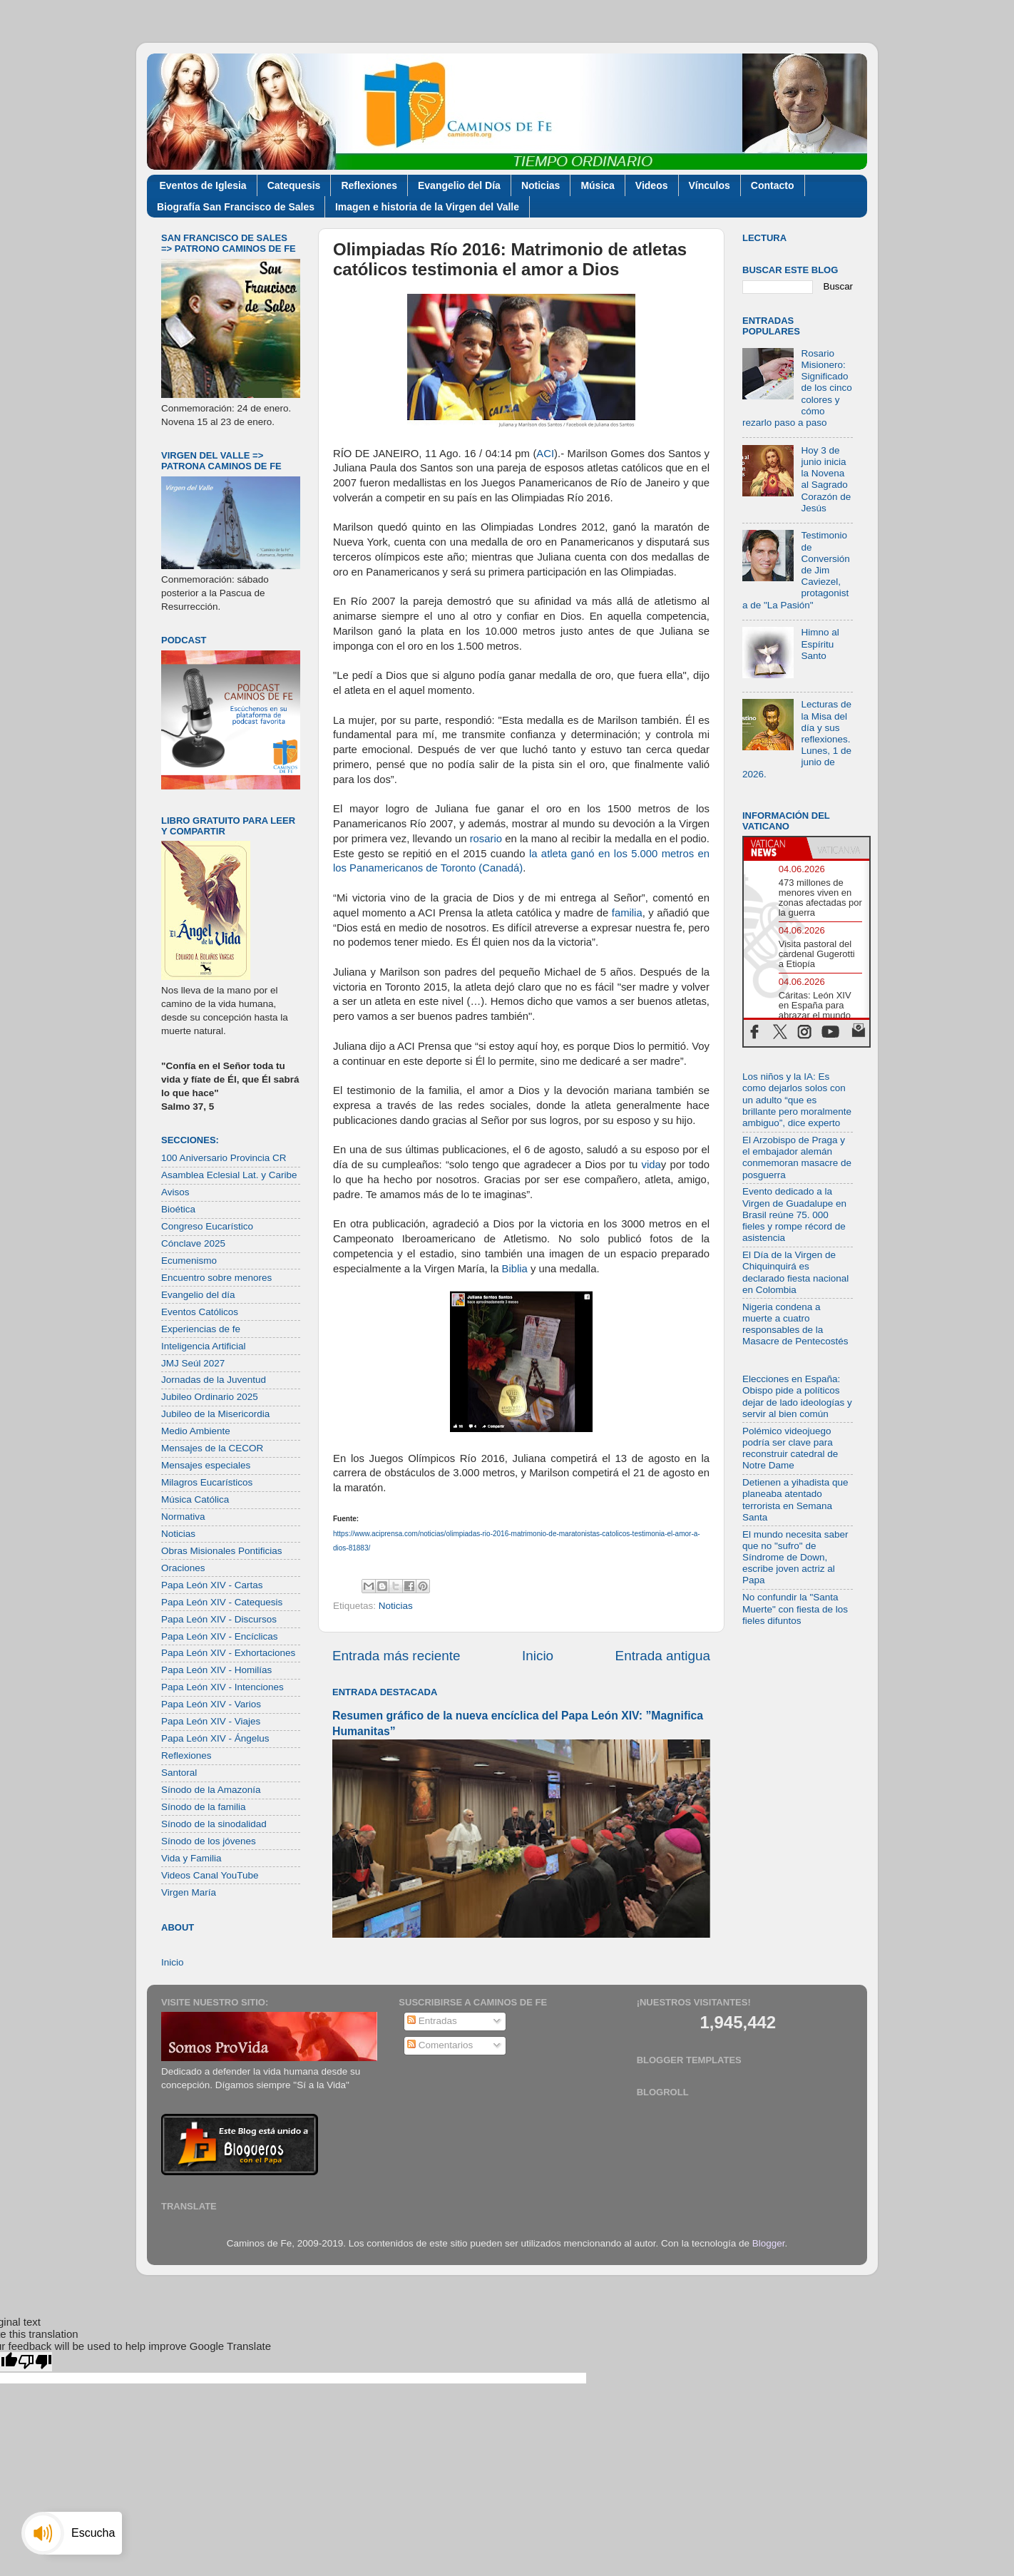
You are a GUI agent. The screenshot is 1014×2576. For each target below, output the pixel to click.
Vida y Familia (191, 1858)
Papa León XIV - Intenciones (222, 1687)
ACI (545, 453)
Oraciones (183, 1568)
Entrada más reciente (396, 1655)
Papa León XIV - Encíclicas (219, 1636)
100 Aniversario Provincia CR (224, 1157)
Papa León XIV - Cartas (212, 1585)
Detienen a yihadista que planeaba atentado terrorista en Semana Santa (795, 1500)
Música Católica (195, 1499)
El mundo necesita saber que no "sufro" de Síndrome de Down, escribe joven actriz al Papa (795, 1557)
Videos (651, 185)
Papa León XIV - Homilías (216, 1670)
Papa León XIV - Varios (211, 1704)
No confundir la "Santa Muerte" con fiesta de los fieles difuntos (795, 1608)
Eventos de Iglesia (203, 185)
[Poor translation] (35, 2361)
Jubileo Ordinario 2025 (209, 1396)
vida (651, 1164)
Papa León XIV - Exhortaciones (228, 1652)
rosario (486, 838)
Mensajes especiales (205, 1465)
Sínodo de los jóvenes (208, 1841)
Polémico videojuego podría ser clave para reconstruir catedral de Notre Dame (790, 1448)
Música (597, 185)
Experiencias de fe (200, 1329)
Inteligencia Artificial (203, 1346)
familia (627, 913)
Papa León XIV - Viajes (210, 1721)
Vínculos (709, 185)
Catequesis (294, 185)
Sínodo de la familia (203, 1806)
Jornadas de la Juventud (213, 1379)
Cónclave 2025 (193, 1243)
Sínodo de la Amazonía (211, 1789)
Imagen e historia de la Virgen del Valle (427, 207)
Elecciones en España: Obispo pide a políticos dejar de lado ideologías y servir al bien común (797, 1396)
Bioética (178, 1209)
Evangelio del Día (459, 185)
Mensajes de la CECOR (212, 1448)
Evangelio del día (198, 1294)
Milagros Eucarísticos (206, 1482)
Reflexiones (369, 185)
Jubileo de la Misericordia (215, 1414)
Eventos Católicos (199, 1312)
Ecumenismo (189, 1260)
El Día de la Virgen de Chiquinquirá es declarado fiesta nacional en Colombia (795, 1272)
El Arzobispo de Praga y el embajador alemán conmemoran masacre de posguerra (796, 1157)
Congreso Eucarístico (207, 1226)
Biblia (515, 1268)
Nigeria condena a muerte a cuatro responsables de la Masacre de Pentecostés (795, 1324)
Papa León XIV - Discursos (219, 1619)
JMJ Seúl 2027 (193, 1363)
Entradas (432, 2020)
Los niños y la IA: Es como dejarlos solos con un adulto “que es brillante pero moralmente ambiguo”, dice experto (796, 1099)
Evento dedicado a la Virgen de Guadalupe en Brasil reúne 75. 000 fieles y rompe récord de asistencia (794, 1214)
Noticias (540, 185)
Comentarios (440, 2045)
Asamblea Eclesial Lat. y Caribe (229, 1175)
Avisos (175, 1192)
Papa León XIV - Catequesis (221, 1602)
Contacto (772, 185)
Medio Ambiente (195, 1431)
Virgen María (188, 1892)
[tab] (775, 848)
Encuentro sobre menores (216, 1277)
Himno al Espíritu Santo (820, 643)
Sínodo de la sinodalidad (214, 1824)
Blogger (768, 2243)
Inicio (537, 1655)
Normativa (183, 1516)
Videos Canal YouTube (210, 1875)
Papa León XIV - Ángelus (215, 1738)
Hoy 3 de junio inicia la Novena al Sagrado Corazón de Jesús (826, 479)
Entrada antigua (662, 1655)
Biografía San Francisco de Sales (235, 207)
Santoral (179, 1772)
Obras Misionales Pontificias (221, 1550)
